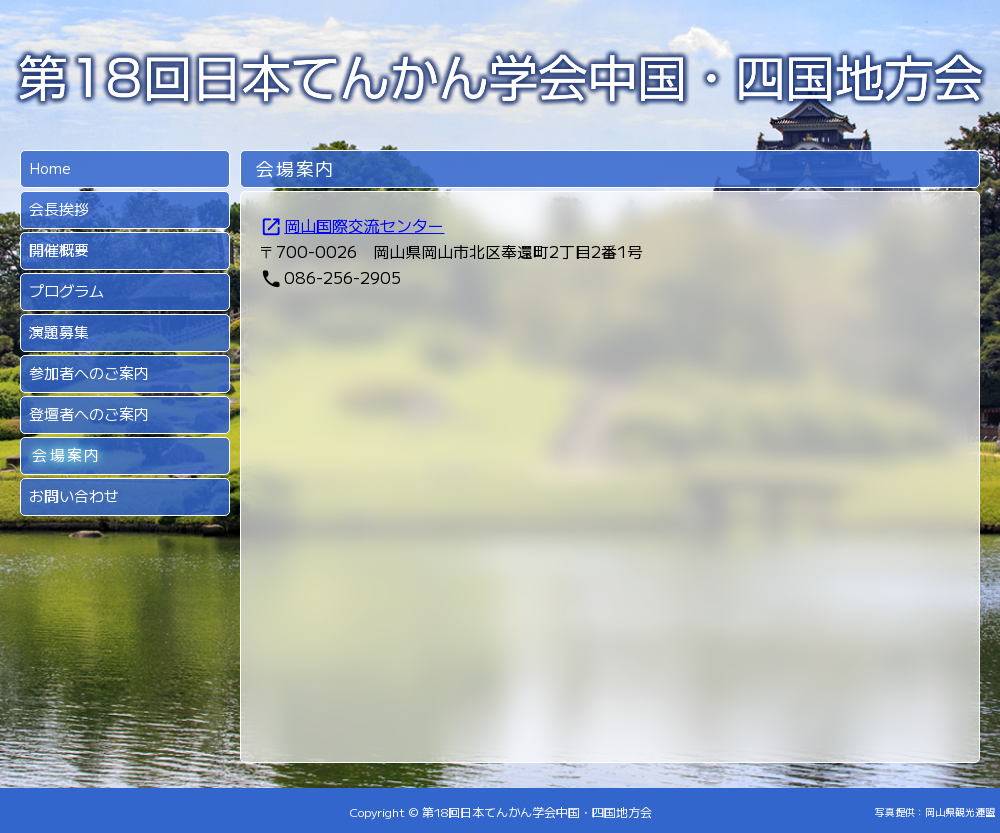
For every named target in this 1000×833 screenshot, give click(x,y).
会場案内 (66, 454)
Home (50, 167)
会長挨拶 (59, 208)
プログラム (66, 290)
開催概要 (59, 249)
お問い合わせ (74, 495)
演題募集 (59, 331)
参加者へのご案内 (89, 372)
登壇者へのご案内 (89, 413)
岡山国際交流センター (352, 225)
